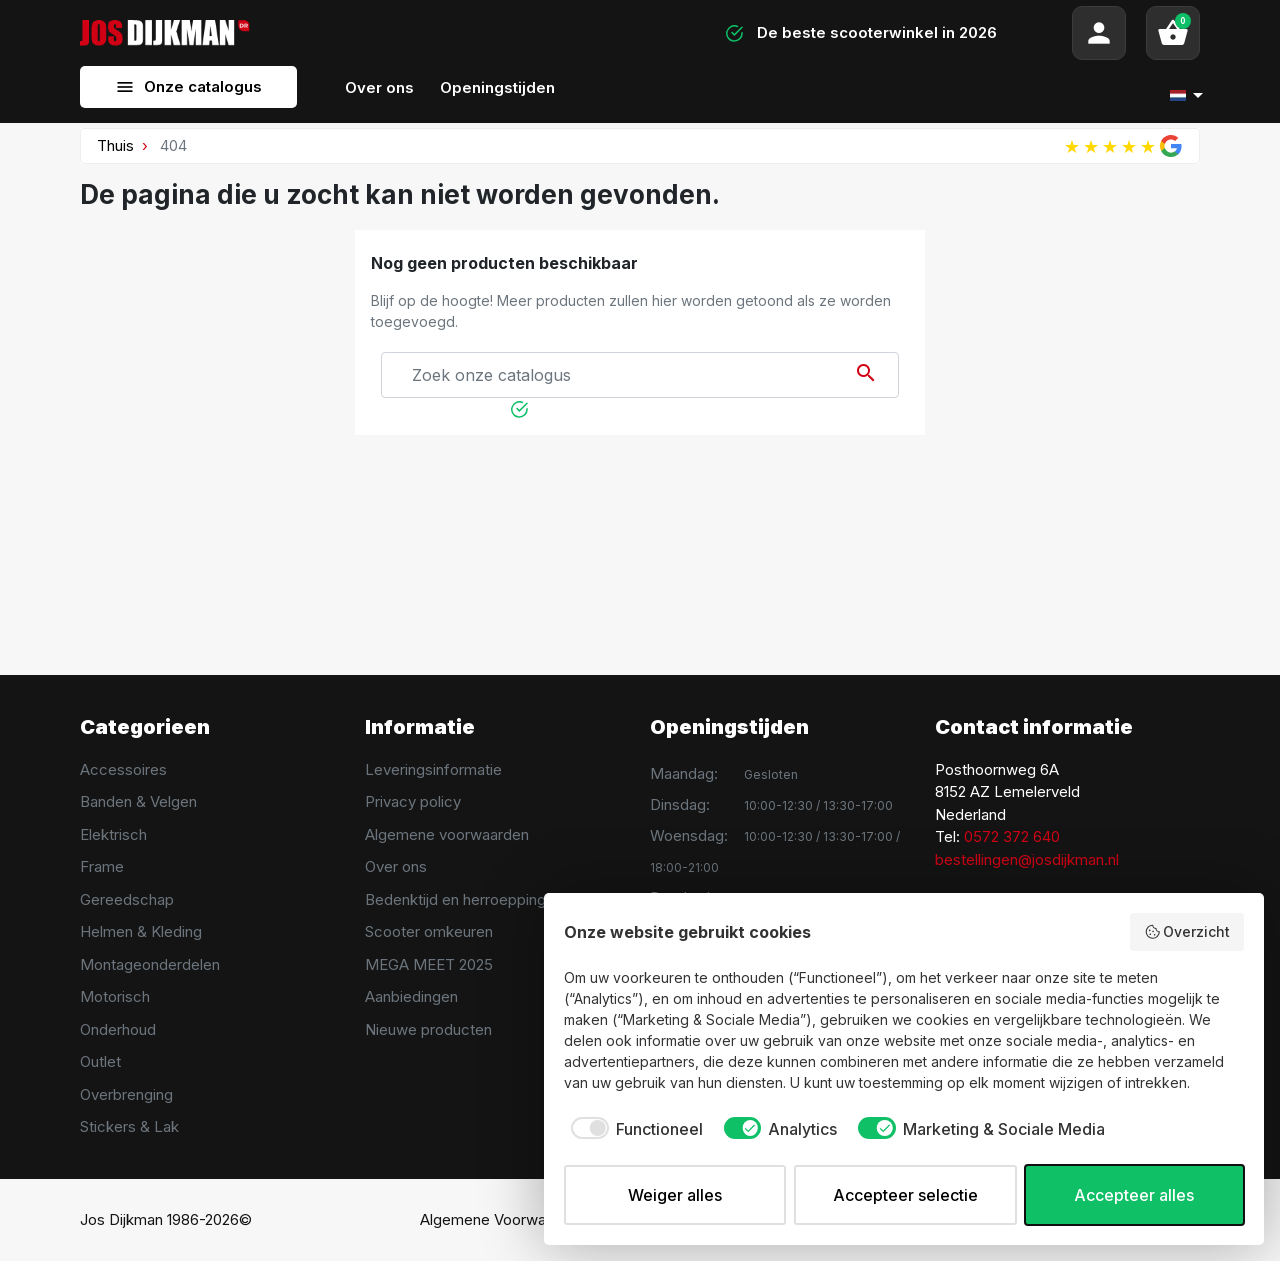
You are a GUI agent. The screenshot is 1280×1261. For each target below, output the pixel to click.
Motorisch (115, 996)
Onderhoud (118, 1029)
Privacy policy (413, 801)
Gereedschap (127, 899)
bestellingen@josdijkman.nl (1027, 859)
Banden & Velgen (138, 801)
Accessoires (123, 769)
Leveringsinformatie (433, 769)
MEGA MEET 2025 (429, 964)
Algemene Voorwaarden (502, 1219)
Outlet (100, 1061)
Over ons (396, 866)
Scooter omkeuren (429, 931)
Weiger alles (675, 1195)
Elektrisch (113, 834)
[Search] (460, 33)
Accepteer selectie (905, 1195)
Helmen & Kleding (141, 931)
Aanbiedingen (411, 996)
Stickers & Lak (129, 1126)
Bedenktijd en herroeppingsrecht (477, 899)
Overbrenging (126, 1094)
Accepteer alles (1134, 1195)
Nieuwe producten (428, 1029)
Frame (102, 866)
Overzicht (1187, 932)
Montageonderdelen (150, 964)
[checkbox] (633, 1129)
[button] (1173, 33)
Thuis (115, 145)
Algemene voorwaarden (447, 834)
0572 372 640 (1012, 836)
